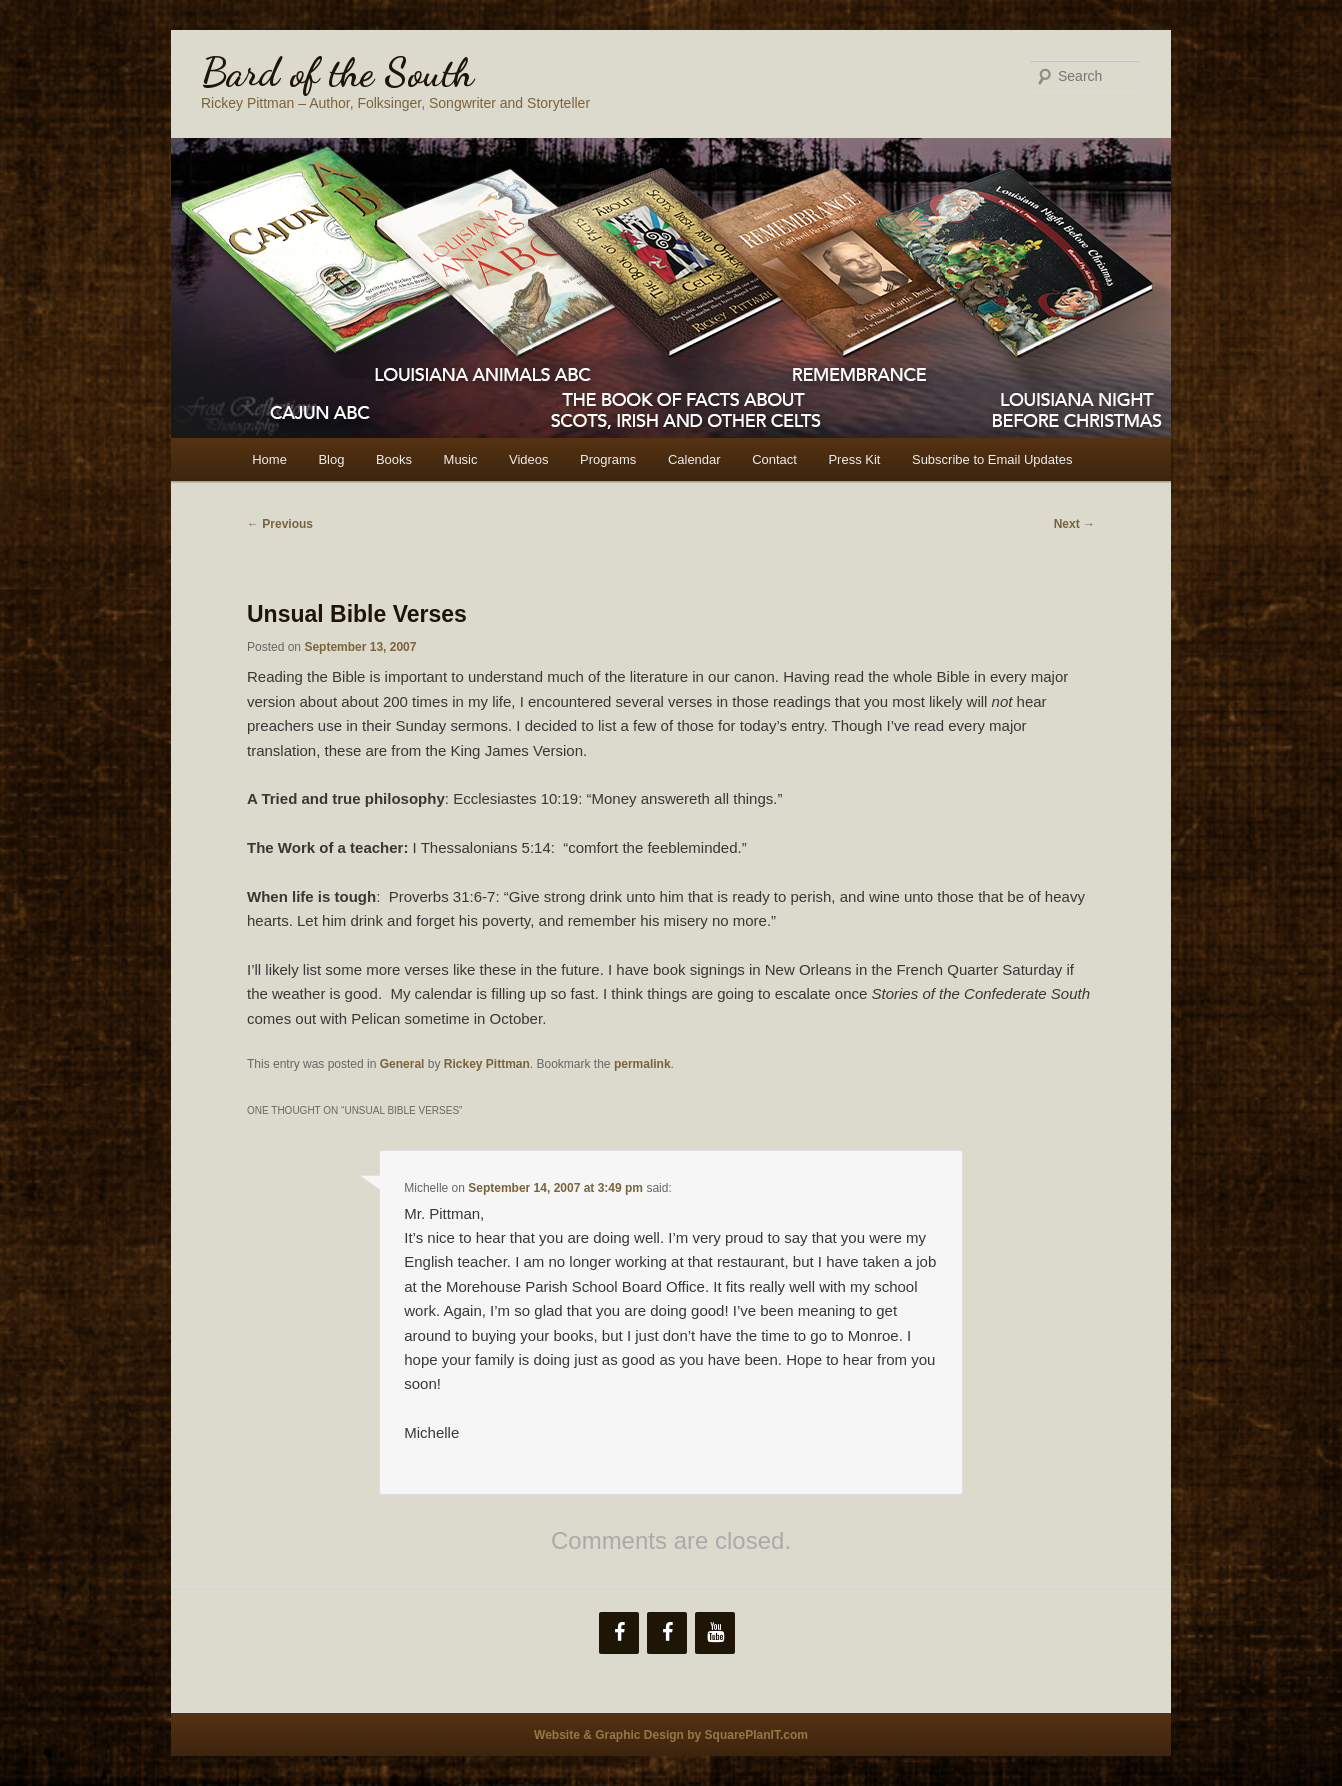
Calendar (694, 459)
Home (269, 459)
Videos (529, 459)
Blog (331, 459)
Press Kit (854, 459)
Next (1074, 524)
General (402, 1064)
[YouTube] (715, 1633)
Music (461, 459)
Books (394, 459)
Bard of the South (337, 72)
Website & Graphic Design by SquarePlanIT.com (671, 1735)
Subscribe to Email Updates (992, 459)
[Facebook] (619, 1633)
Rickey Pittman (487, 1064)
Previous (280, 524)
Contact (774, 459)
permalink (642, 1064)
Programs (608, 459)
